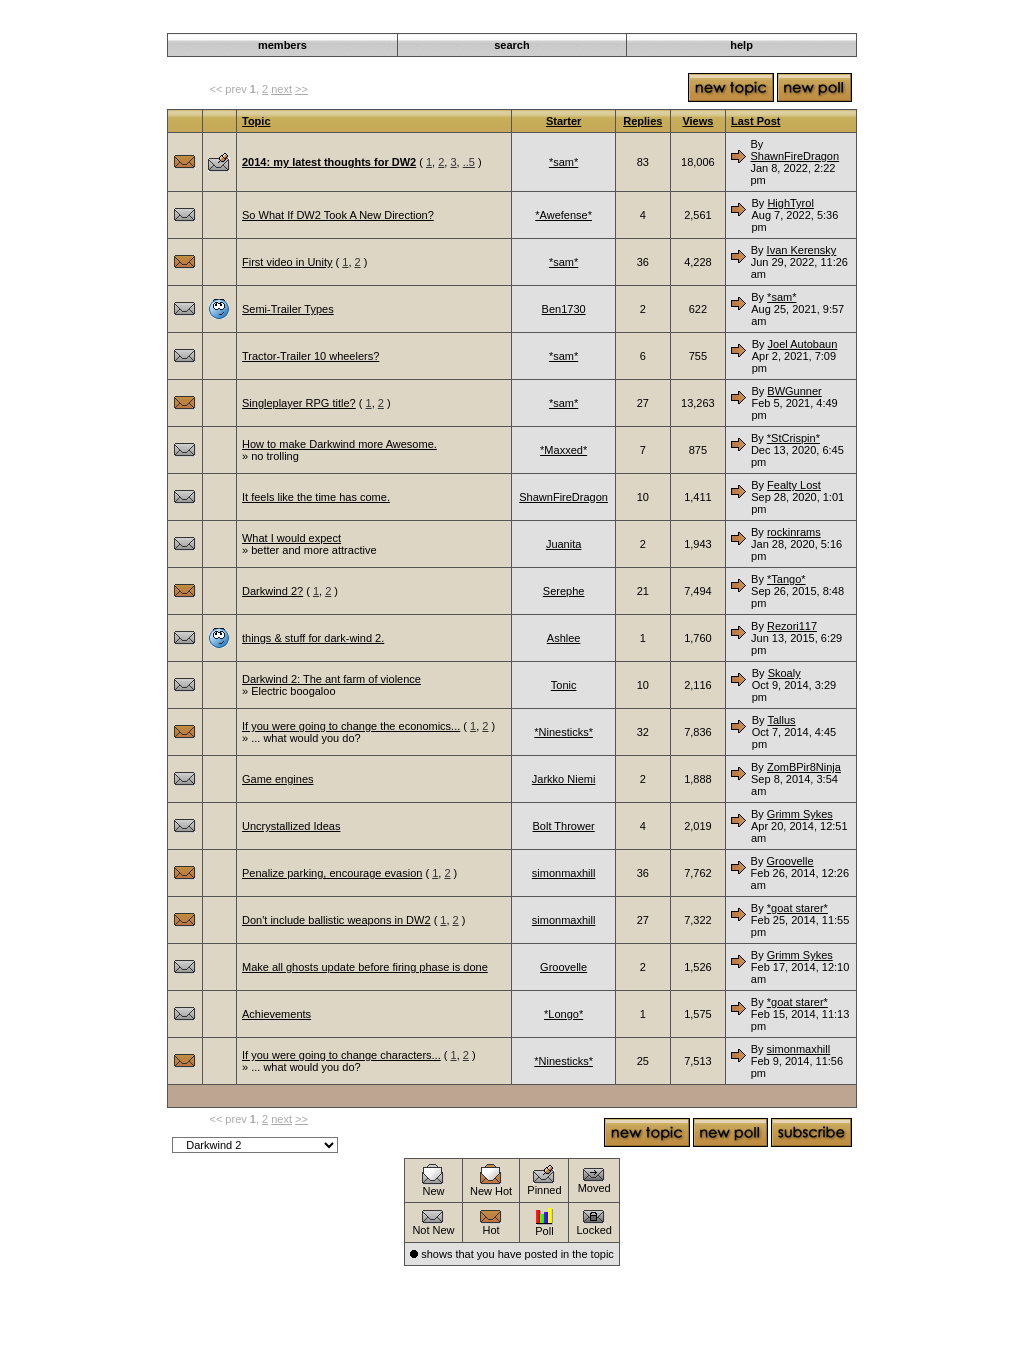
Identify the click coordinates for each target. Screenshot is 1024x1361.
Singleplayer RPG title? (299, 403)
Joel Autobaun (803, 344)
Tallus (781, 720)
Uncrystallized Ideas (291, 826)
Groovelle (790, 861)
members (282, 45)
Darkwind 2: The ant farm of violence (331, 679)
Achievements (276, 1014)
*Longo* (563, 1014)
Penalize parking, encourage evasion (332, 873)
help (741, 45)
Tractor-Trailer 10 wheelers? (310, 356)
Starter (563, 121)
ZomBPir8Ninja (804, 767)
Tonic (564, 685)
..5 (469, 162)
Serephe (564, 591)
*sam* (563, 162)
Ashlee (564, 638)
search (511, 45)
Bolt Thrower (564, 826)
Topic (256, 121)
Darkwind (696, 22)
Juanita (563, 544)
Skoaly (784, 673)
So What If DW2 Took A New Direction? (338, 215)
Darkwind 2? (272, 591)
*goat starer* (797, 908)
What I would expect (291, 538)
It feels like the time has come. (316, 497)
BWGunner (794, 391)
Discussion (757, 22)
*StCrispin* (793, 438)
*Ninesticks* (563, 732)
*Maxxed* (563, 450)
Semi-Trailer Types (288, 309)
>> (301, 89)
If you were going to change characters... (341, 1055)
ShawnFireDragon (794, 156)
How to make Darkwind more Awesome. (339, 444)
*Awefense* (563, 215)
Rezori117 (792, 626)
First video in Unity (287, 262)
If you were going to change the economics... (351, 726)
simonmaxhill (564, 873)
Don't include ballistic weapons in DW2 (336, 920)
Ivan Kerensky (802, 250)
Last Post (756, 121)
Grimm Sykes (800, 814)
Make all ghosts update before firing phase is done (365, 967)
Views (697, 121)
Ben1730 (564, 309)
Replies (642, 121)
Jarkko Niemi (564, 779)
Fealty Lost (794, 485)
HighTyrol (790, 203)
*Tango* (786, 579)
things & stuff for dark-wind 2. (313, 638)
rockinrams (794, 532)
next (281, 89)
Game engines (278, 779)
